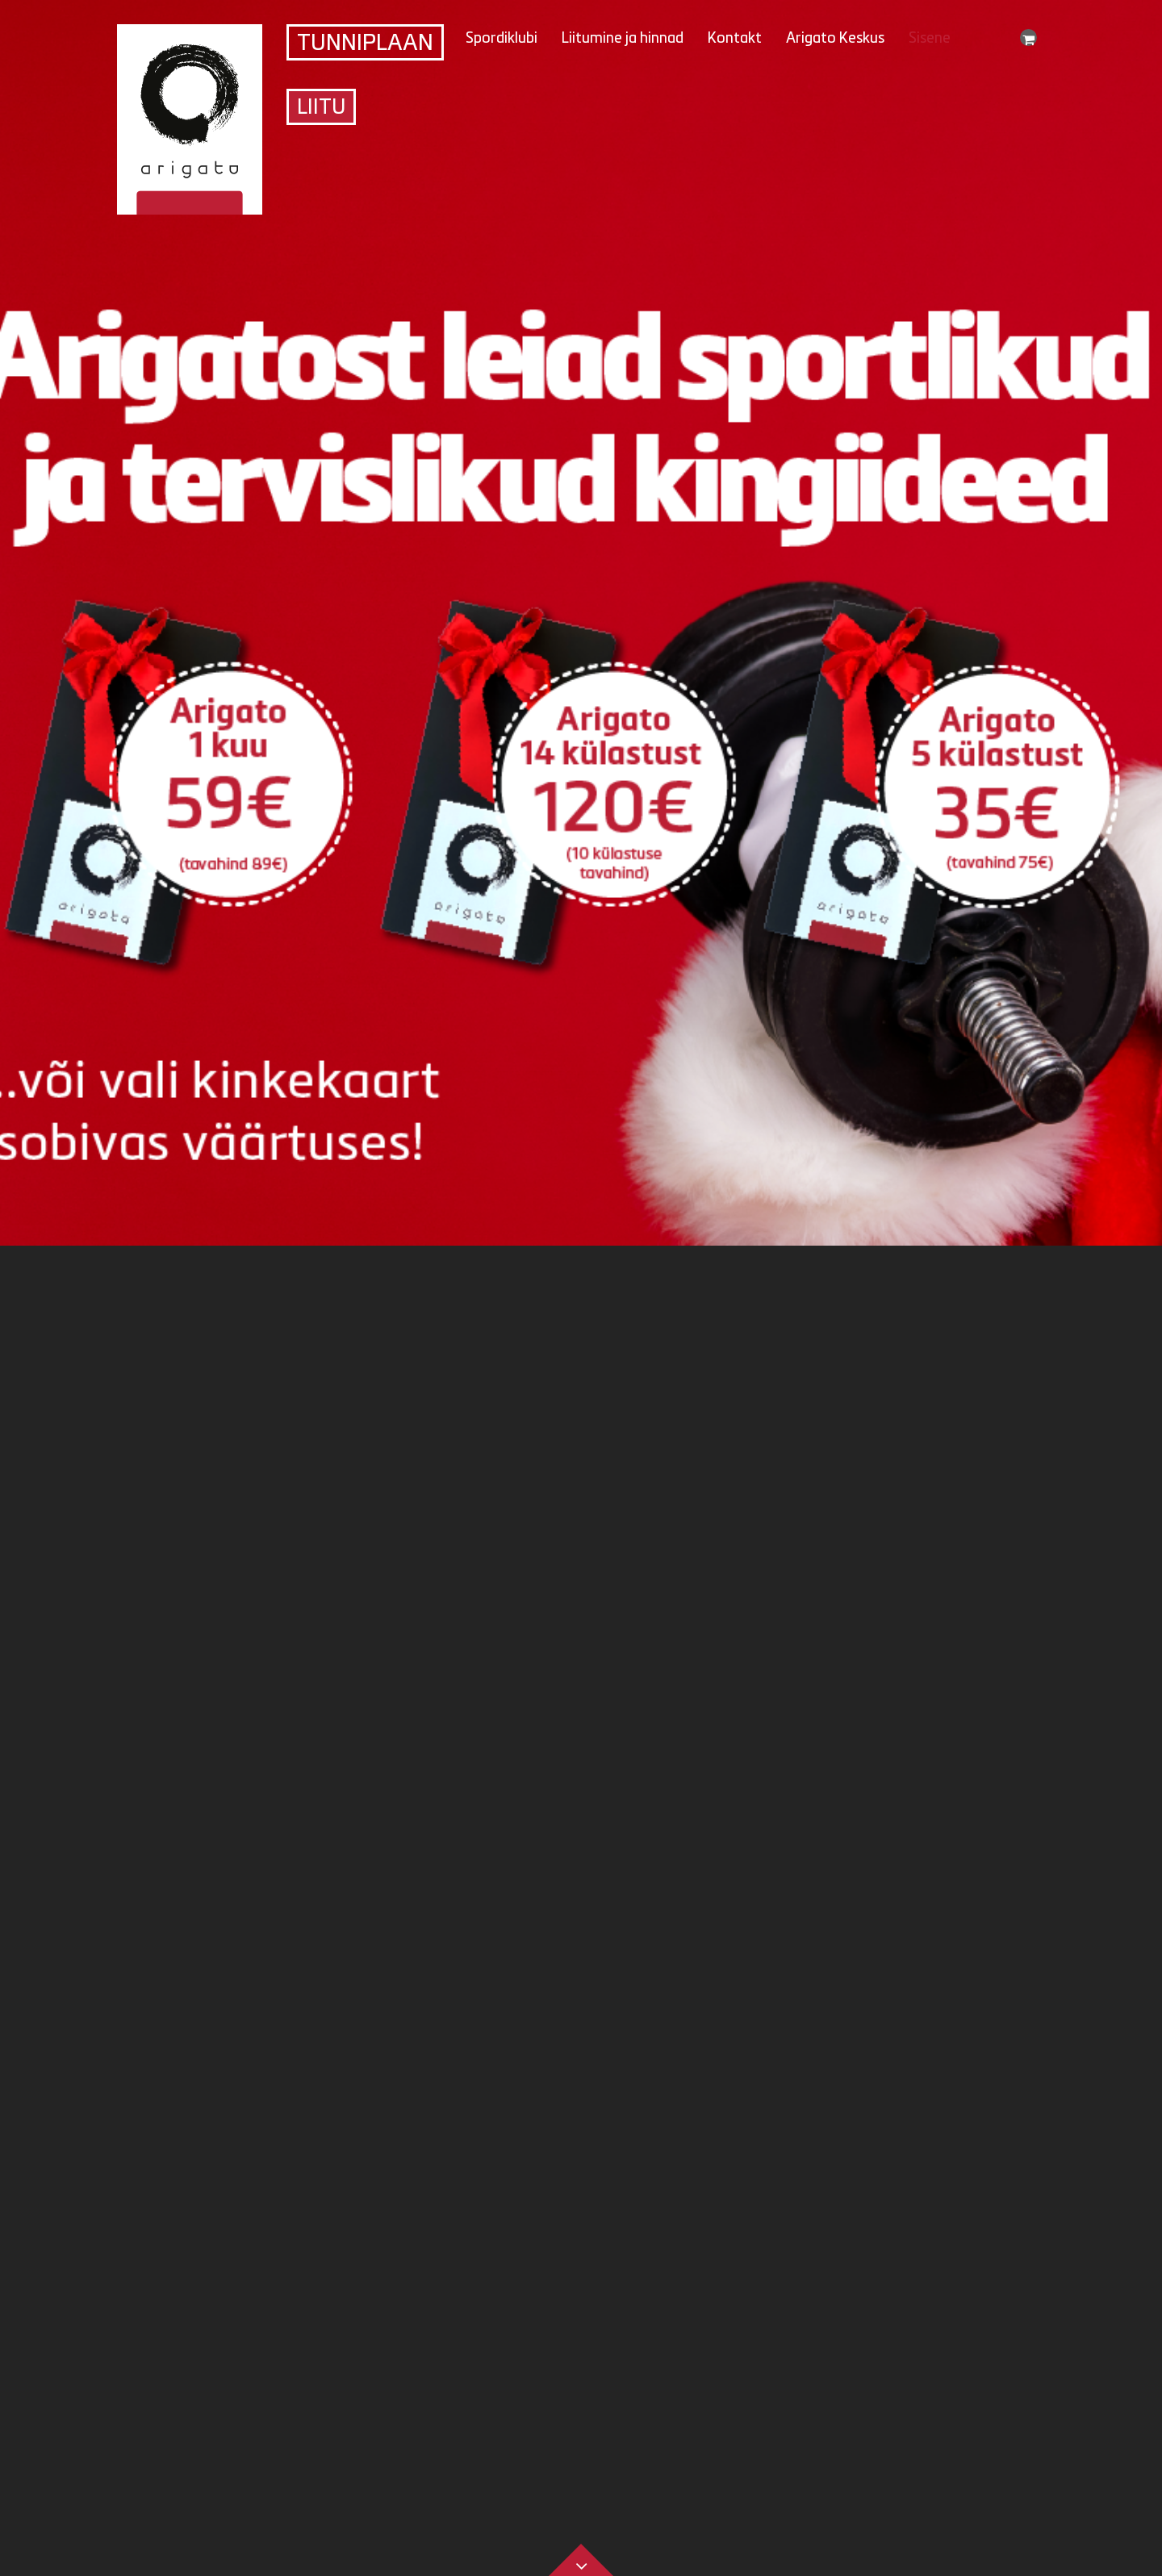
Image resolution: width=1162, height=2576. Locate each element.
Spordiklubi (501, 39)
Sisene (930, 39)
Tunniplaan (365, 44)
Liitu (321, 108)
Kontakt (735, 39)
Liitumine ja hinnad (622, 39)
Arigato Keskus (835, 39)
